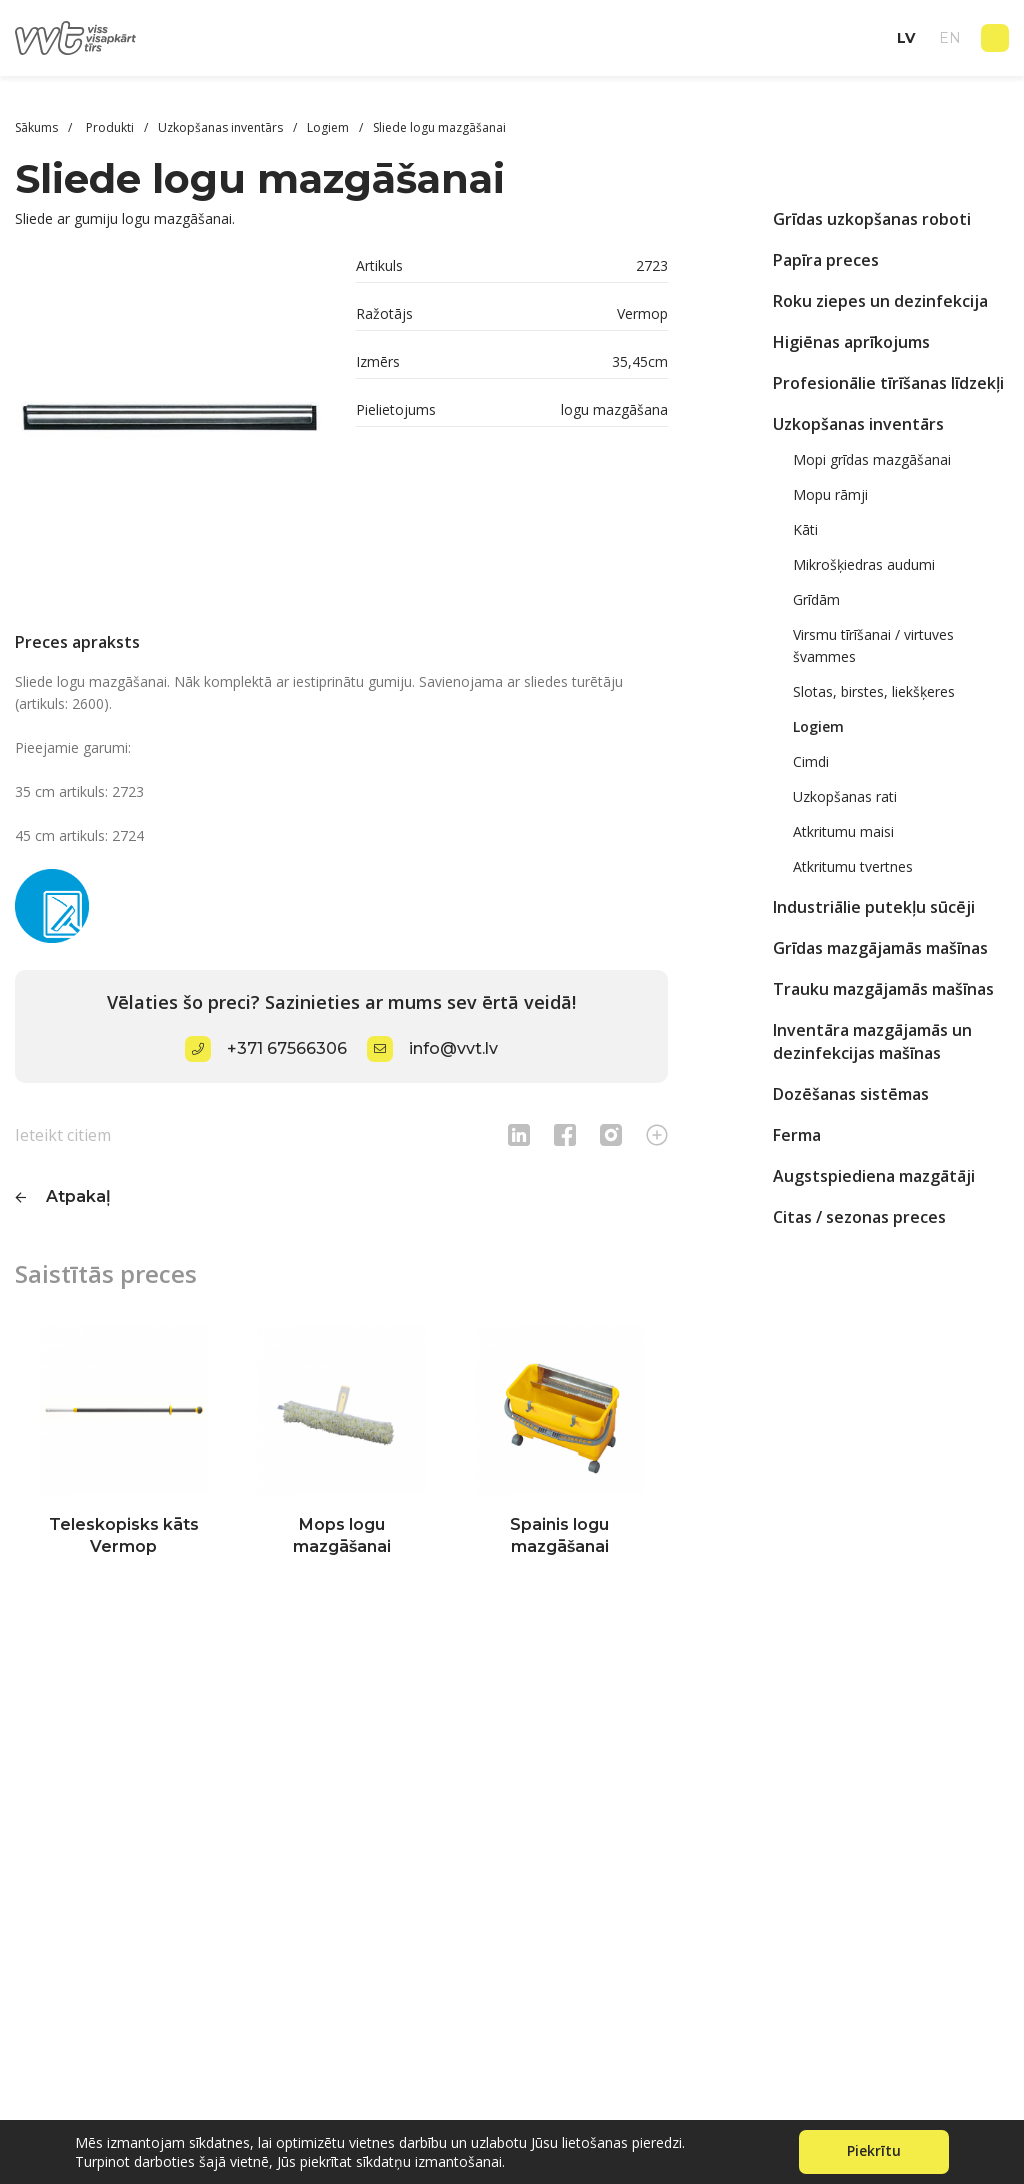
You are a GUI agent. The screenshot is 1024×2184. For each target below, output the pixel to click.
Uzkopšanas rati (845, 796)
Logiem (818, 726)
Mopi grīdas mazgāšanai (872, 459)
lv (906, 38)
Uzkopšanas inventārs (858, 424)
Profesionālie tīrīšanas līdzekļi (888, 383)
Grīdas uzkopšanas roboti (872, 219)
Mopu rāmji (830, 494)
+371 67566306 (287, 1048)
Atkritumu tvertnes (853, 866)
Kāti (805, 529)
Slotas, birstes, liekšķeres (874, 691)
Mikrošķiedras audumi (864, 564)
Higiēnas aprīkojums (851, 342)
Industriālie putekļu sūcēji (874, 907)
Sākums (36, 127)
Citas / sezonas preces (859, 1217)
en (950, 38)
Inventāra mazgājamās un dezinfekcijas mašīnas (872, 1041)
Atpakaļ (78, 1196)
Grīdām (816, 599)
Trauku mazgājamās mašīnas (883, 989)
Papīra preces (826, 260)
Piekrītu (874, 2151)
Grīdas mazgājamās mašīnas (880, 948)
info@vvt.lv (453, 1048)
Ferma (797, 1135)
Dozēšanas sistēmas (851, 1094)
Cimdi (811, 761)
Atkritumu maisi (843, 831)
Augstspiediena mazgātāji (874, 1176)
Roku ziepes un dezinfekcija (880, 301)
